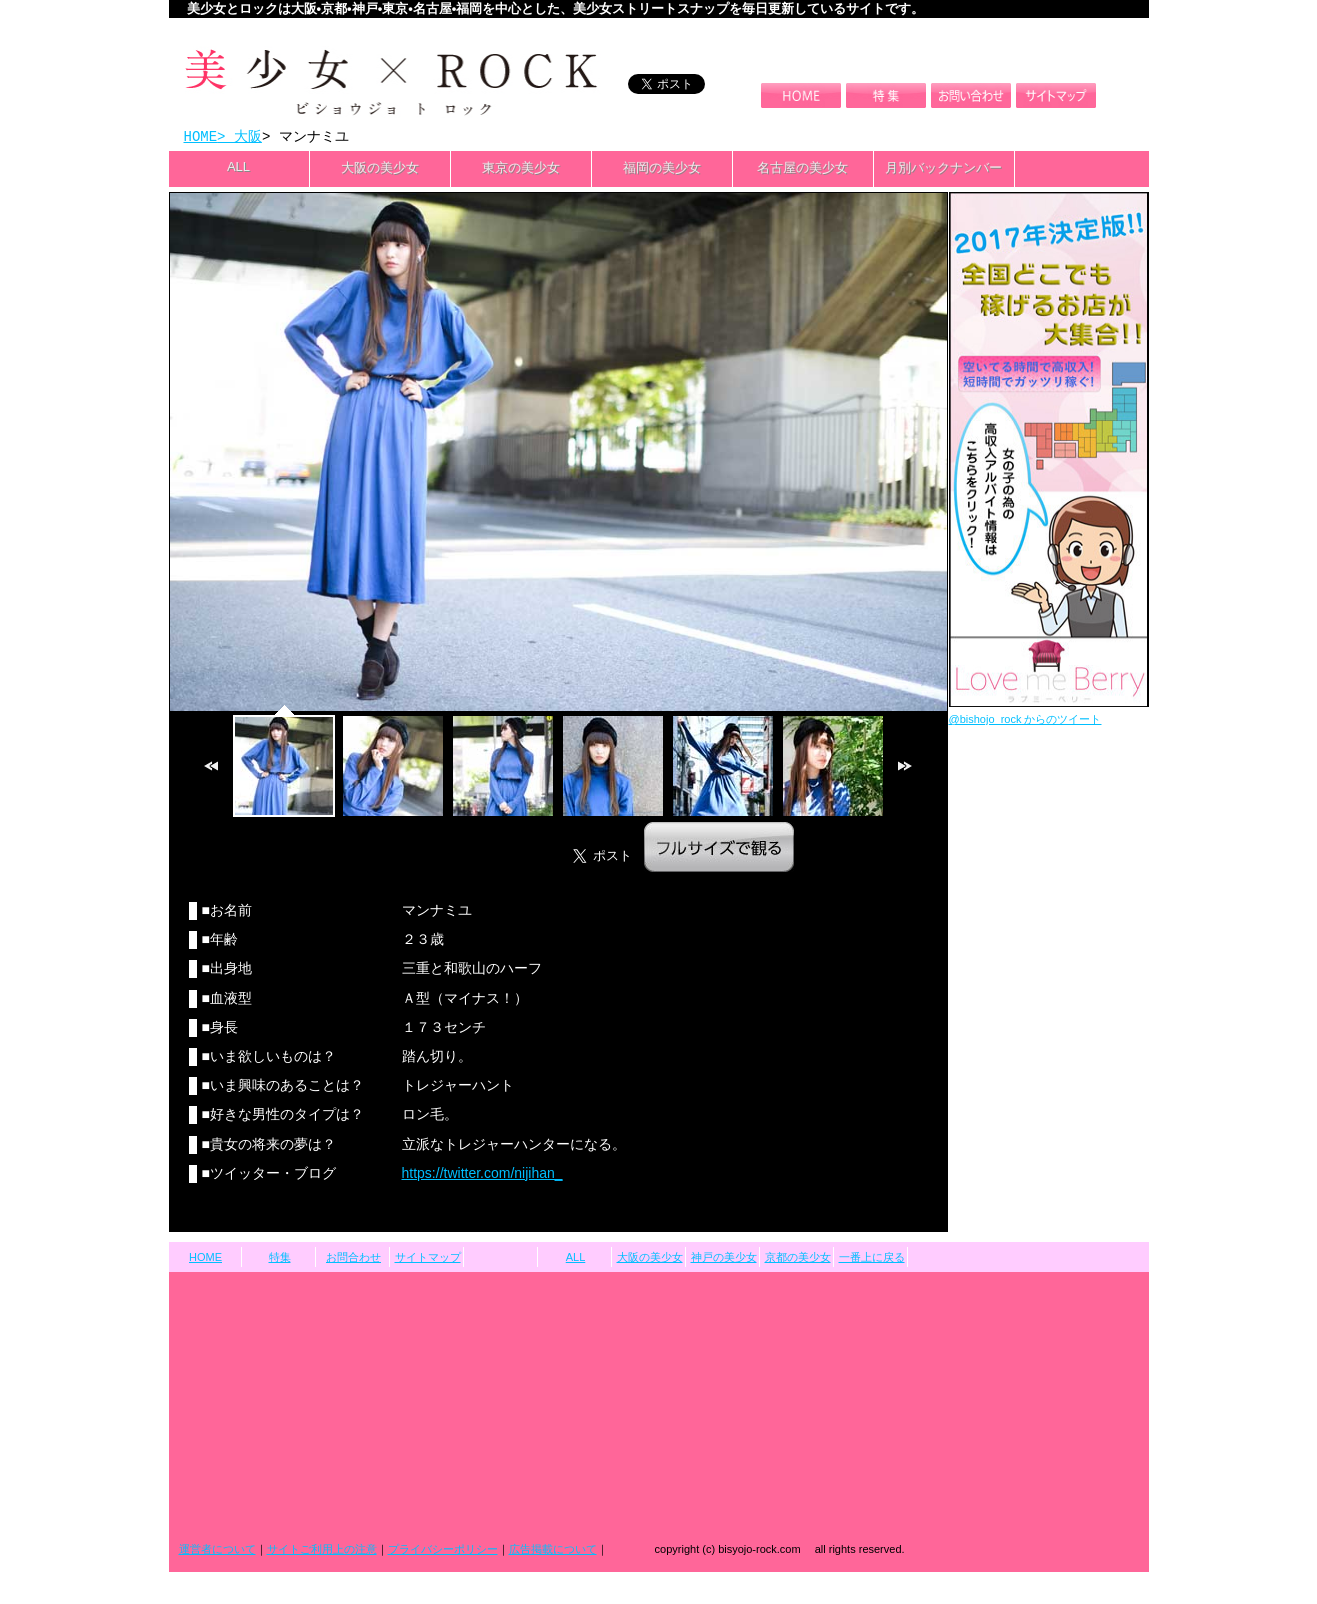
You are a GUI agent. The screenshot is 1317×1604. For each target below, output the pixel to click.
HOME (201, 137)
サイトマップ (428, 1259)
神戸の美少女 (724, 1259)
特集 (280, 1259)
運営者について (217, 1551)
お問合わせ (353, 1259)
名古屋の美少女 (802, 169)
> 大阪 (239, 137)
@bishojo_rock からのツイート (1025, 721)
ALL (238, 168)
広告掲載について (553, 1551)
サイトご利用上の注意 (322, 1551)
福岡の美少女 (662, 169)
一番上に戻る (872, 1259)
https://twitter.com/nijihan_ (482, 1175)
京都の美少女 (798, 1259)
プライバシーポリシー (443, 1551)
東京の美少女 (521, 169)
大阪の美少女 (380, 169)
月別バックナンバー (943, 169)
